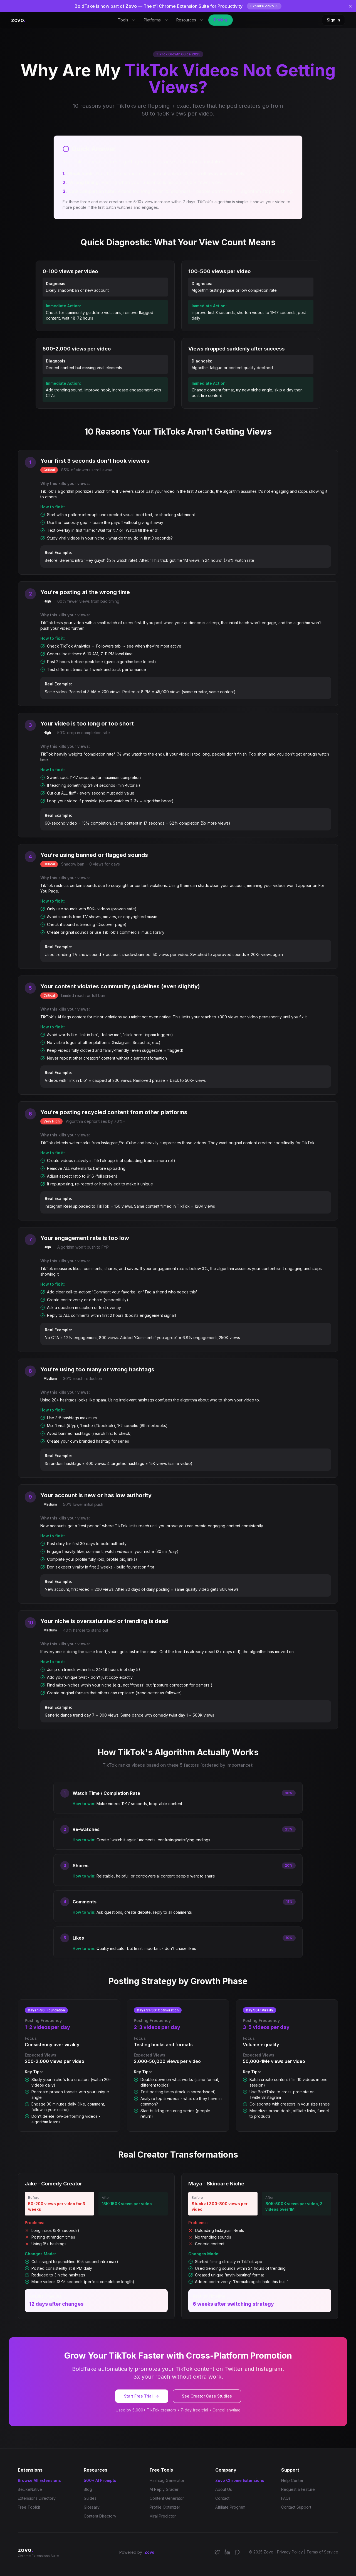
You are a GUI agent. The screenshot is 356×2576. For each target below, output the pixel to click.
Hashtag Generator (167, 2480)
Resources (190, 20)
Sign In (333, 20)
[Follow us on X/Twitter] (217, 2552)
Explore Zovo (264, 6)
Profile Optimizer (165, 2507)
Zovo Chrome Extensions (239, 2480)
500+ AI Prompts (100, 2480)
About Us (223, 2489)
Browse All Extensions (39, 2480)
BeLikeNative (30, 2489)
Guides (90, 2498)
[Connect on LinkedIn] (227, 2552)
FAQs (286, 2498)
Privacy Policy (290, 2552)
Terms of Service (322, 2552)
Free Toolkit (29, 2507)
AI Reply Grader (164, 2489)
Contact (222, 2498)
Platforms (156, 20)
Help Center (292, 2480)
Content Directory (100, 2516)
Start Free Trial (141, 2396)
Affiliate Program (230, 2507)
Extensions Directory (37, 2498)
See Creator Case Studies (207, 2396)
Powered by (136, 2552)
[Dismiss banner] (350, 6)
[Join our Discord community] (237, 2552)
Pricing (220, 20)
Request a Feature (298, 2489)
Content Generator (167, 2498)
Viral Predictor (163, 2516)
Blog (88, 2489)
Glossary (92, 2507)
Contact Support (296, 2507)
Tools (127, 20)
